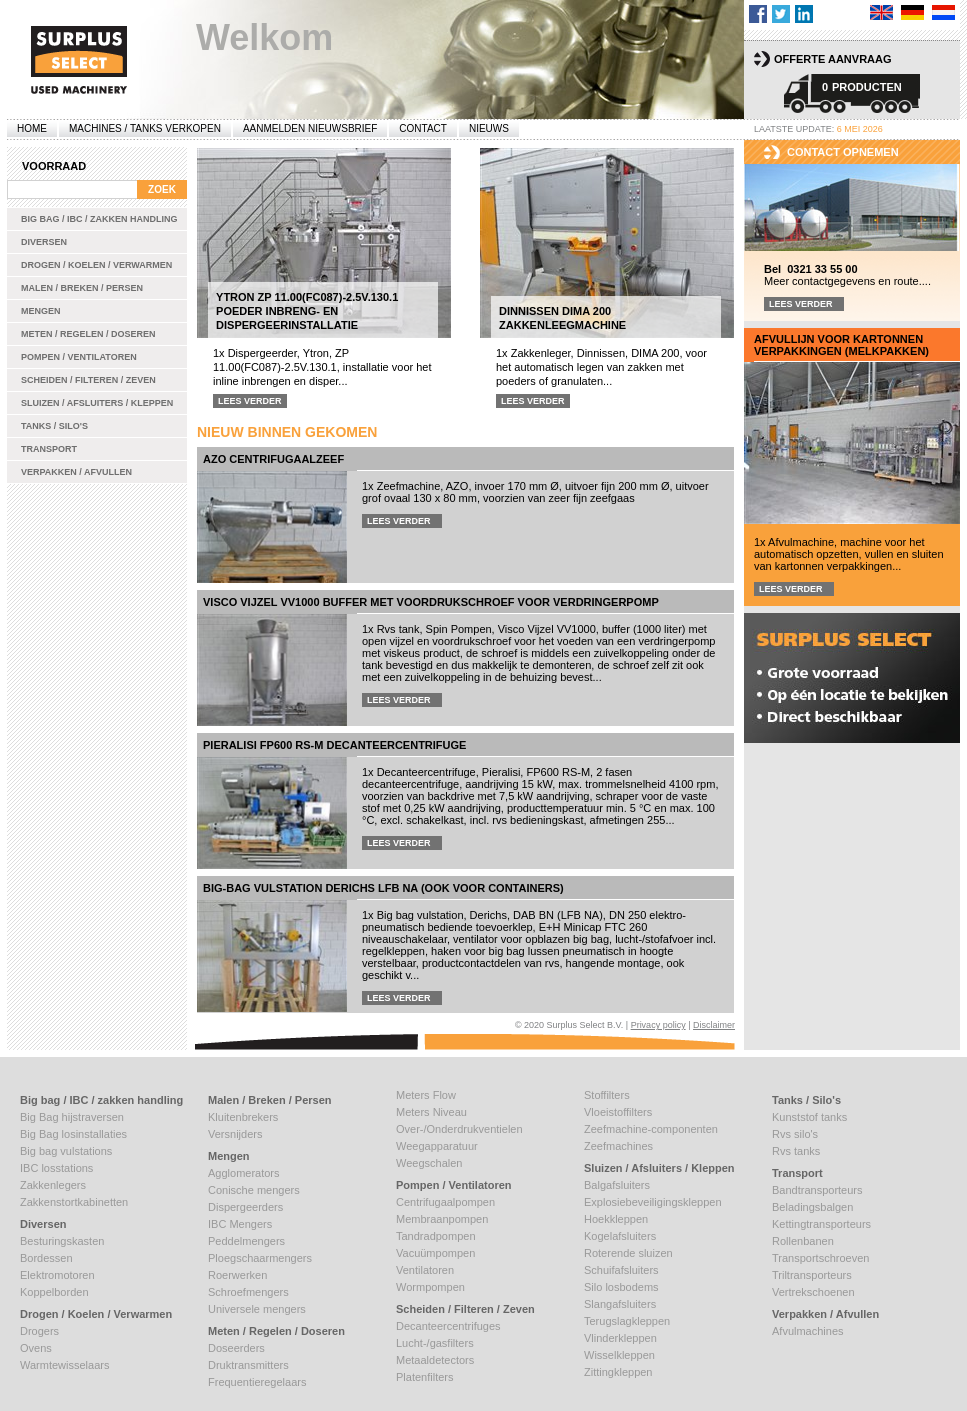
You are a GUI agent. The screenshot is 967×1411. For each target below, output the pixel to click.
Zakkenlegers (53, 1185)
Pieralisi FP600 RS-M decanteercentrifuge (334, 745)
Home (32, 128)
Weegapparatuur (437, 1146)
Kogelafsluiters (620, 1236)
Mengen (41, 311)
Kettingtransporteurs (821, 1224)
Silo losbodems (621, 1287)
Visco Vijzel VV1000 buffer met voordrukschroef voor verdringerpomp (431, 602)
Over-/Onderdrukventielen (459, 1129)
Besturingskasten (62, 1241)
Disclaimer (714, 1025)
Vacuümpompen (435, 1253)
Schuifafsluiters (621, 1270)
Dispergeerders (245, 1207)
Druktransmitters (248, 1365)
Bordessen (46, 1258)
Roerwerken (237, 1275)
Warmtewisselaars (64, 1365)
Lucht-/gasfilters (435, 1343)
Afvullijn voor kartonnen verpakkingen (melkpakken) (841, 345)
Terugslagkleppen (627, 1321)
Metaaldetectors (435, 1360)
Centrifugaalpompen (445, 1202)
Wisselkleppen (619, 1355)
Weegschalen (429, 1163)
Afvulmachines (808, 1331)
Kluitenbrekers (243, 1117)
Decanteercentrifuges (448, 1326)
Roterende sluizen (628, 1253)
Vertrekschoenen (813, 1292)
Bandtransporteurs (817, 1190)
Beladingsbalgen (812, 1207)
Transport (49, 449)
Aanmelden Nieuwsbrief (310, 128)
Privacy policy (658, 1025)
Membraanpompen (442, 1219)
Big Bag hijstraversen (72, 1117)
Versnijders (235, 1134)
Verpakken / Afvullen (76, 472)
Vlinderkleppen (620, 1338)
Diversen (44, 242)
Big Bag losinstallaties (73, 1134)
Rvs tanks (796, 1151)
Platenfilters (424, 1377)
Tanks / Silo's (54, 426)
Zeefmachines (618, 1146)
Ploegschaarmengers (260, 1258)
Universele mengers (257, 1309)
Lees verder (250, 401)
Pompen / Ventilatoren (79, 357)
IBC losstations (56, 1168)
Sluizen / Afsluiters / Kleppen (97, 403)
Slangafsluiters (620, 1304)
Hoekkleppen (616, 1219)
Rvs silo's (795, 1134)
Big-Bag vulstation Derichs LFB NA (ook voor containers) (383, 888)
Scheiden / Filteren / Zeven (88, 380)
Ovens (36, 1348)
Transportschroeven (820, 1258)
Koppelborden (54, 1292)
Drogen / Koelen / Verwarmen (96, 265)
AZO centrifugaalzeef (273, 459)
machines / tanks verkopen (145, 128)
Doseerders (236, 1348)
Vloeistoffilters (618, 1112)
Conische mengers (254, 1190)
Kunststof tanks (809, 1117)
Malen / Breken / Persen (82, 288)
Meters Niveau (431, 1112)
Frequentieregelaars (257, 1382)
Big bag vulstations (66, 1151)
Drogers (39, 1331)
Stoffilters (607, 1095)
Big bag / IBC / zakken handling (99, 219)
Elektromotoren (57, 1275)
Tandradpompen (436, 1236)
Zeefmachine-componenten (651, 1129)
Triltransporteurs (812, 1275)
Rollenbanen (803, 1241)
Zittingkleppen (618, 1372)
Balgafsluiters (617, 1185)
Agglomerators (244, 1173)
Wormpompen (430, 1287)
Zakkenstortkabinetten (74, 1202)
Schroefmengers (248, 1292)
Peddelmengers (246, 1241)
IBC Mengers (240, 1224)
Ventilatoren (425, 1270)
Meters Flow (426, 1095)
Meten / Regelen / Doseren (88, 334)
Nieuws (489, 128)
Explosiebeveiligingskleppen (653, 1202)
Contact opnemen (843, 152)
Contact (423, 128)
